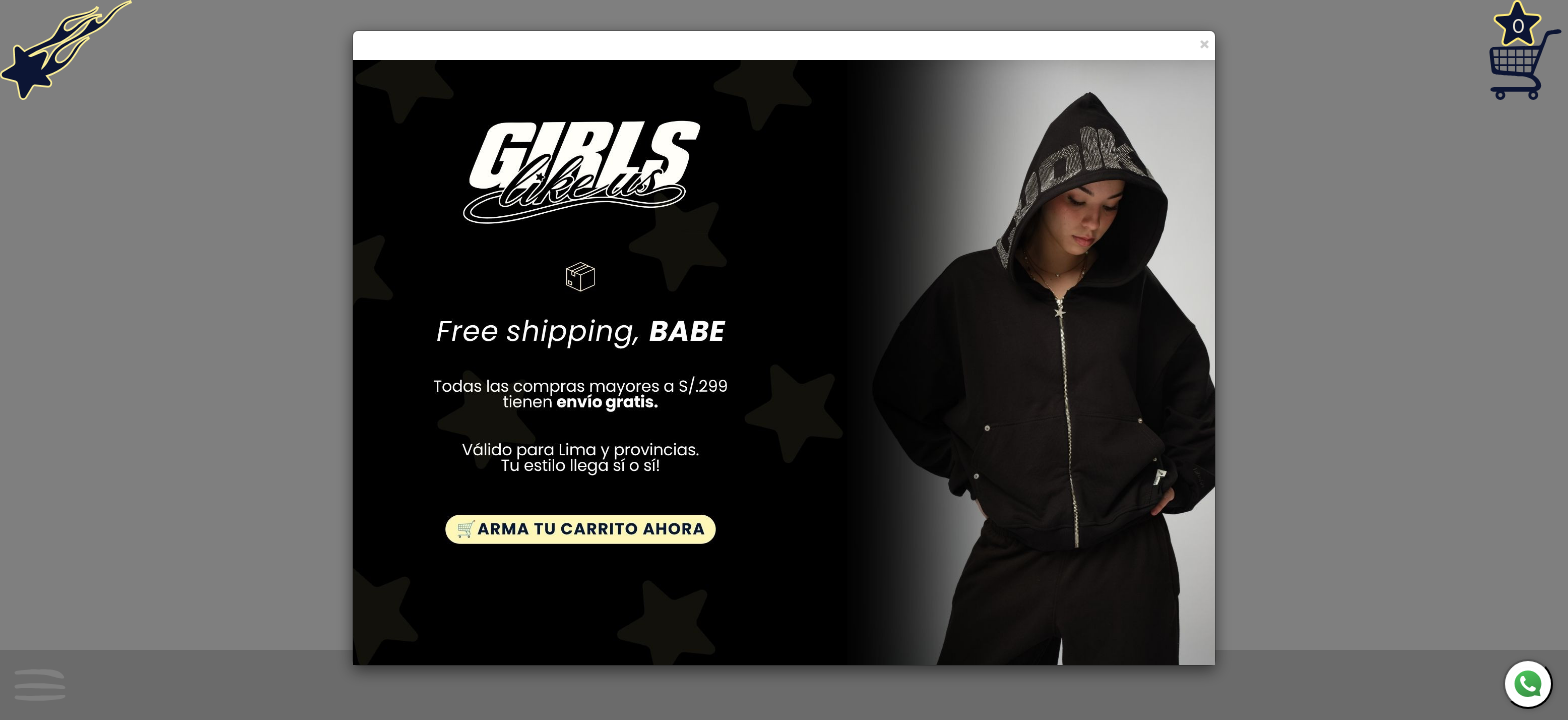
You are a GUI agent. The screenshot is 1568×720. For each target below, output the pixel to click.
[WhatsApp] (1528, 684)
